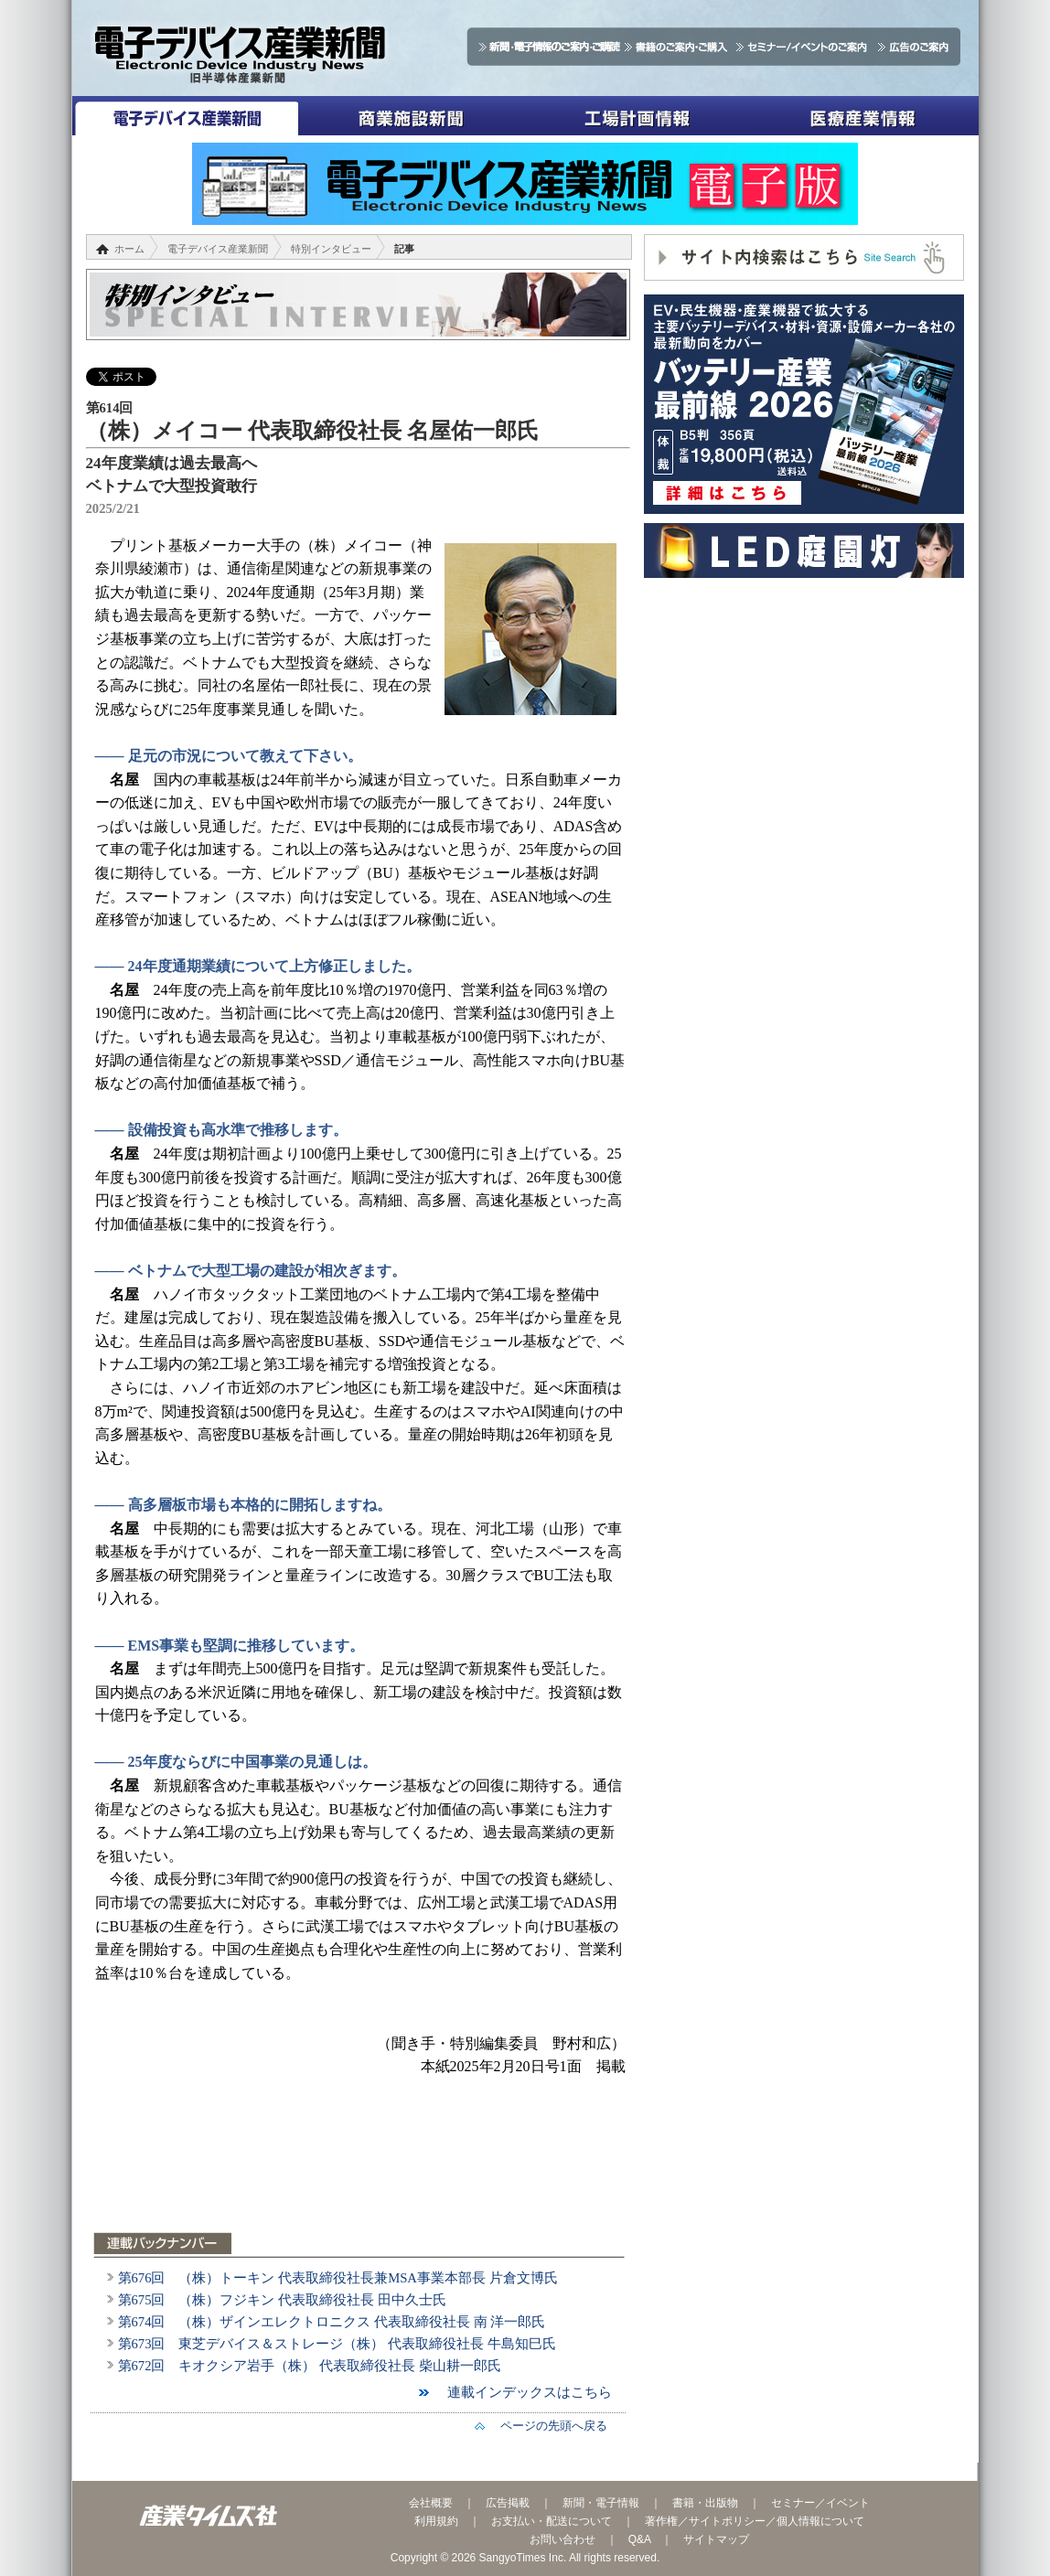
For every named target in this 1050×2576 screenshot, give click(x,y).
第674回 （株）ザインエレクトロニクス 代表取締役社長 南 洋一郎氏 (332, 2321)
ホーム (129, 248)
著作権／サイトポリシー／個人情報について (754, 2521)
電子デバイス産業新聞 (185, 115)
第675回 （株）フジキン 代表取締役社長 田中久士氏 (282, 2300)
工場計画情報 (637, 115)
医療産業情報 (863, 115)
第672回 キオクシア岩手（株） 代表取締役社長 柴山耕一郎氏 (309, 2365)
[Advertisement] (360, 2165)
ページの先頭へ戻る (547, 2425)
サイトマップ (716, 2539)
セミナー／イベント (820, 2502)
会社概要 (431, 2502)
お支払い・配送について (551, 2521)
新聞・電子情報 (600, 2502)
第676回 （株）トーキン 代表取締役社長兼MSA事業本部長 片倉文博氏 (338, 2278)
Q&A (639, 2539)
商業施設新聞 (411, 115)
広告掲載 (508, 2502)
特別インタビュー (331, 248)
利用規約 (436, 2521)
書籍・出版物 (705, 2502)
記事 (404, 248)
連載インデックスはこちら (523, 2392)
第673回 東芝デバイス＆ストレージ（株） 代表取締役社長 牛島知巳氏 (337, 2343)
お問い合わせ (562, 2539)
